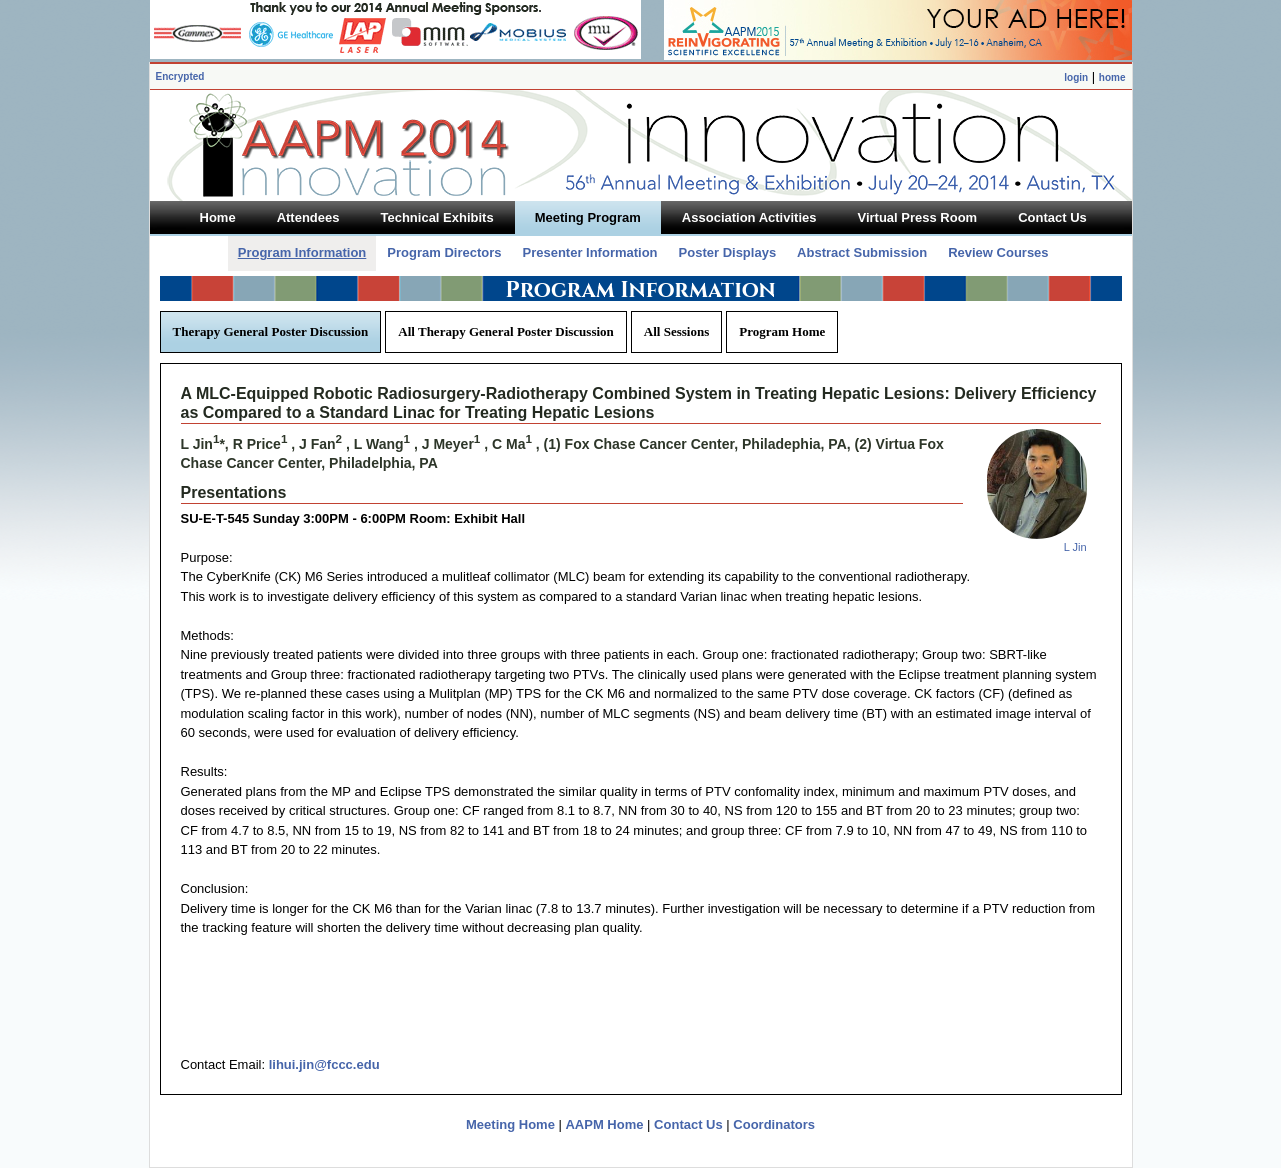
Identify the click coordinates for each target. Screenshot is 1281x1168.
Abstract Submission (862, 252)
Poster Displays (728, 252)
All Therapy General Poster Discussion (505, 331)
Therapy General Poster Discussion (271, 331)
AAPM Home (604, 1124)
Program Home (782, 331)
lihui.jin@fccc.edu (324, 1064)
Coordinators (774, 1124)
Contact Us (688, 1124)
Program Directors (444, 252)
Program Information (302, 252)
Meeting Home (510, 1124)
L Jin (1075, 547)
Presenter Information (589, 252)
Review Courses (998, 252)
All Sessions (676, 331)
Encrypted (180, 76)
